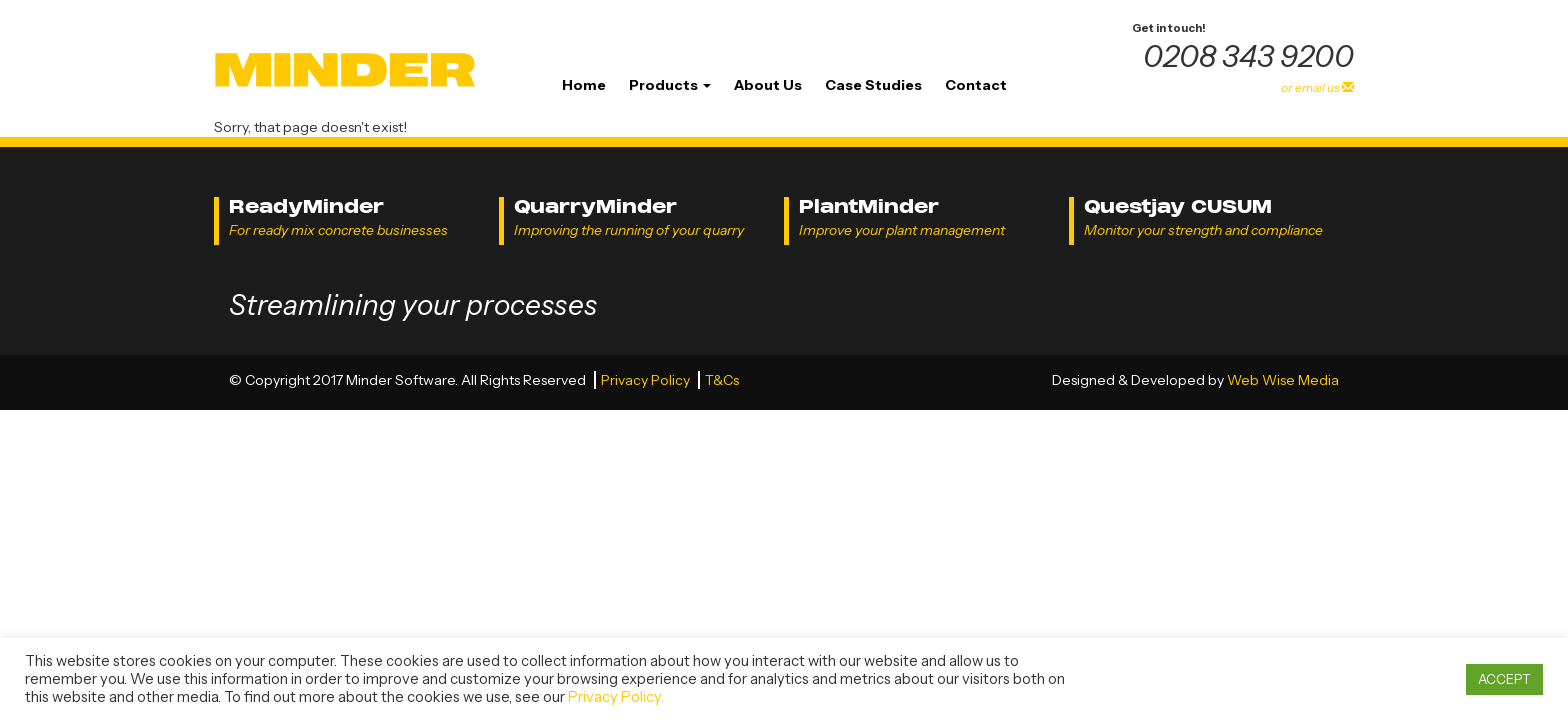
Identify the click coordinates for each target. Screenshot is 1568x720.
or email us (1317, 87)
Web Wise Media (1283, 380)
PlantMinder (869, 206)
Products (670, 85)
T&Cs (722, 380)
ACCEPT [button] (1504, 679)
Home (584, 85)
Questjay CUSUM (1178, 206)
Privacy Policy (647, 380)
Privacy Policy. (616, 697)
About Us (768, 85)
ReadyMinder (306, 206)
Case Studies (873, 85)
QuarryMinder (595, 206)
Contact (976, 85)
